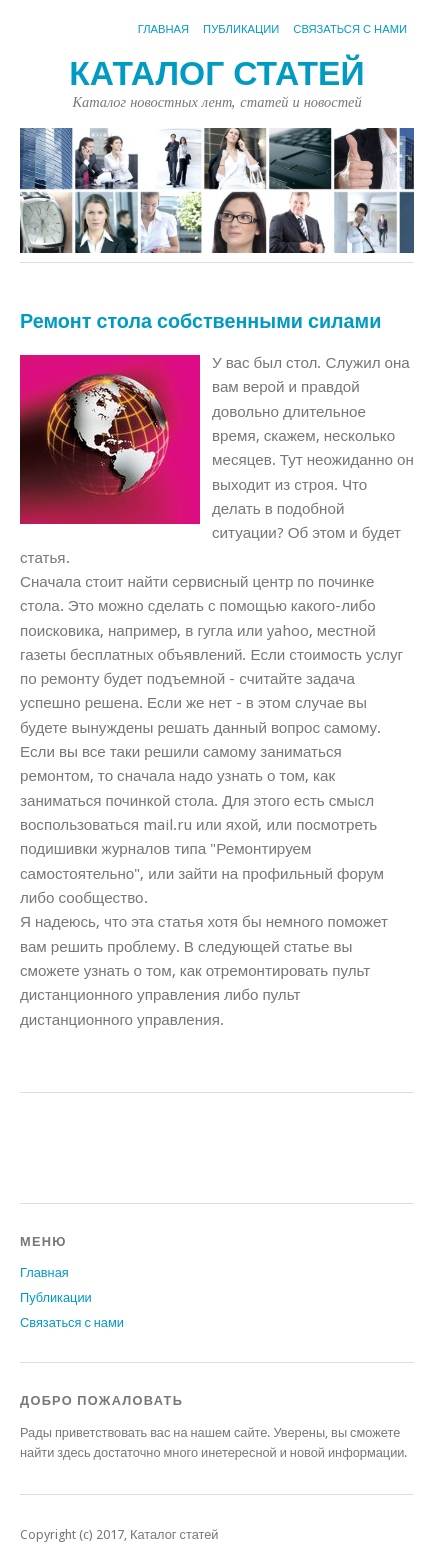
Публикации (241, 29)
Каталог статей (216, 73)
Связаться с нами (350, 29)
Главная (163, 29)
